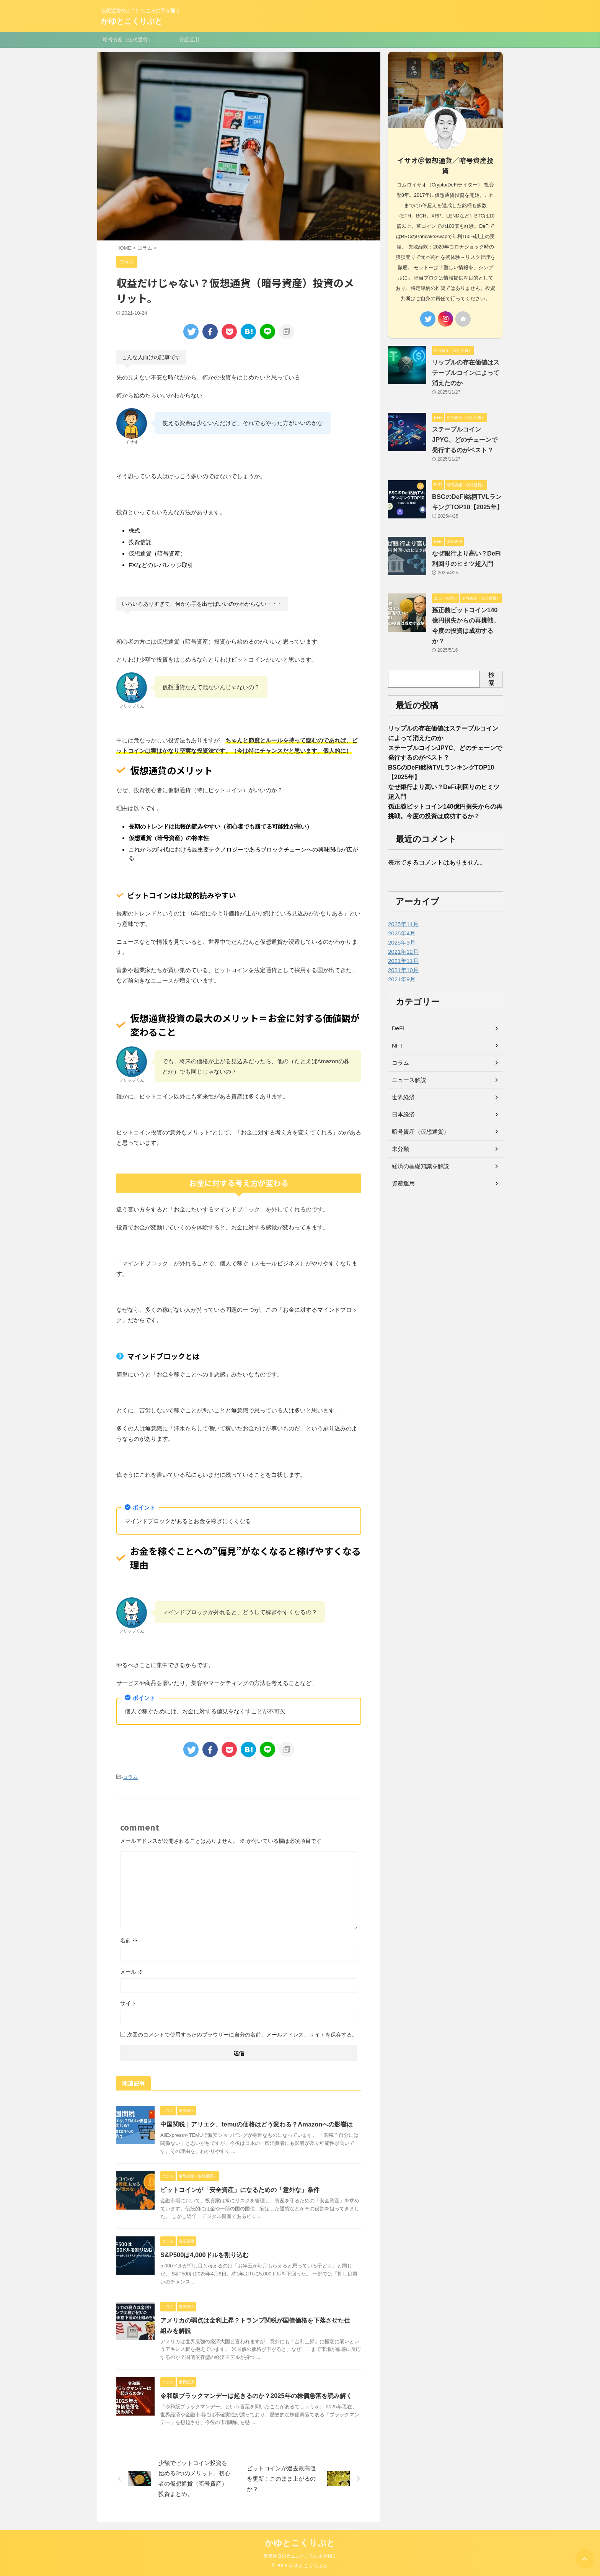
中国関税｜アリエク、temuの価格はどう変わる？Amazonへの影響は (256, 2124)
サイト (128, 2003)
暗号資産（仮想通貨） (128, 39)
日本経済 (402, 1116)
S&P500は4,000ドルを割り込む (204, 2254)
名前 (129, 1940)
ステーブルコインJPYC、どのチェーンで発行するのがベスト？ (464, 437)
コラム (130, 1777)
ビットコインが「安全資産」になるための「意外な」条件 (240, 2189)
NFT (397, 1047)
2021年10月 (402, 972)
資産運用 (189, 39)
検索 (491, 677)
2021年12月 (402, 954)
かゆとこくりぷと (131, 21)
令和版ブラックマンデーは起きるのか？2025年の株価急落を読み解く (256, 2395)
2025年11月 (402, 926)
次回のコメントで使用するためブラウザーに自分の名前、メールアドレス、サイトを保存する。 (242, 2034)
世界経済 (402, 1099)
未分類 (400, 1151)
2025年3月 (401, 944)
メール (131, 1971)
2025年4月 (401, 935)
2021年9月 (401, 981)
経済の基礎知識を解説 (418, 1168)
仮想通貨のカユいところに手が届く (300, 2555)
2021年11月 (402, 963)
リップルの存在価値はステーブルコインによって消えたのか (465, 370)
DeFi (397, 1030)
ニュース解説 (408, 1082)
